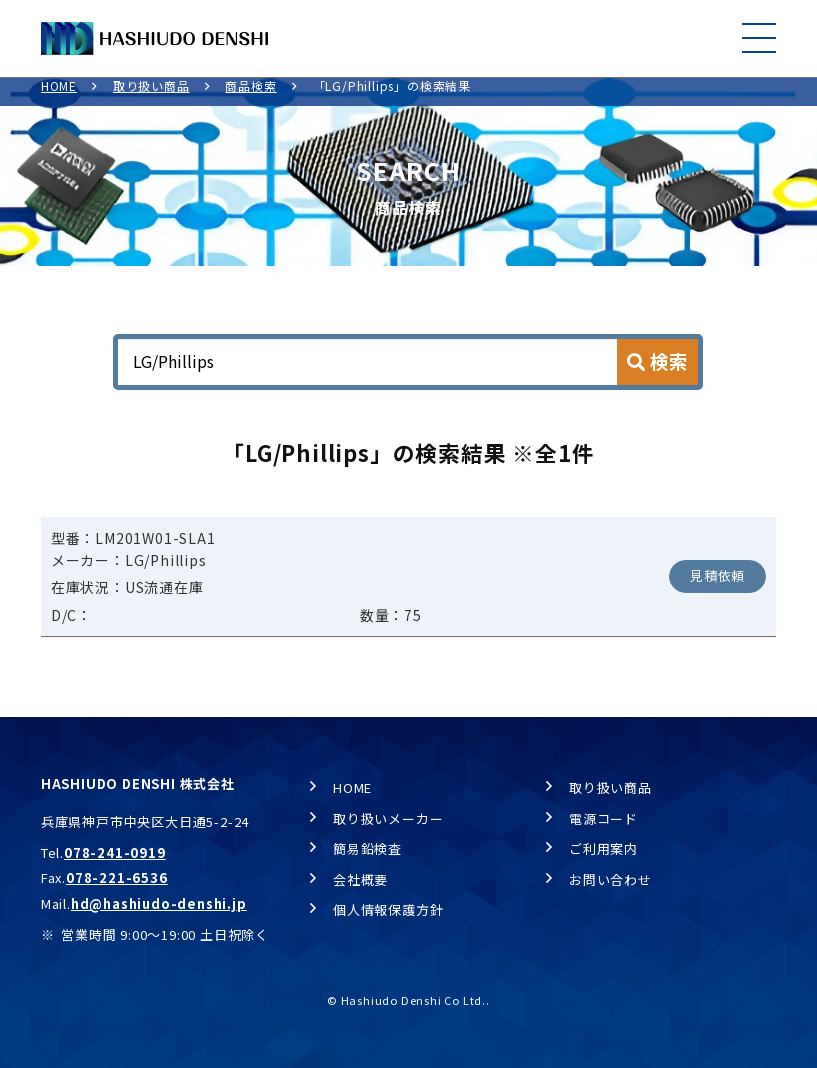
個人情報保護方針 (388, 910)
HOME (59, 97)
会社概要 (360, 879)
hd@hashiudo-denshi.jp (159, 903)
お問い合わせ (610, 879)
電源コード (603, 818)
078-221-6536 (117, 877)
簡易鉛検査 (367, 848)
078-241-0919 (115, 852)
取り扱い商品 (151, 97)
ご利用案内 (603, 848)
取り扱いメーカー (388, 818)
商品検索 (250, 97)
